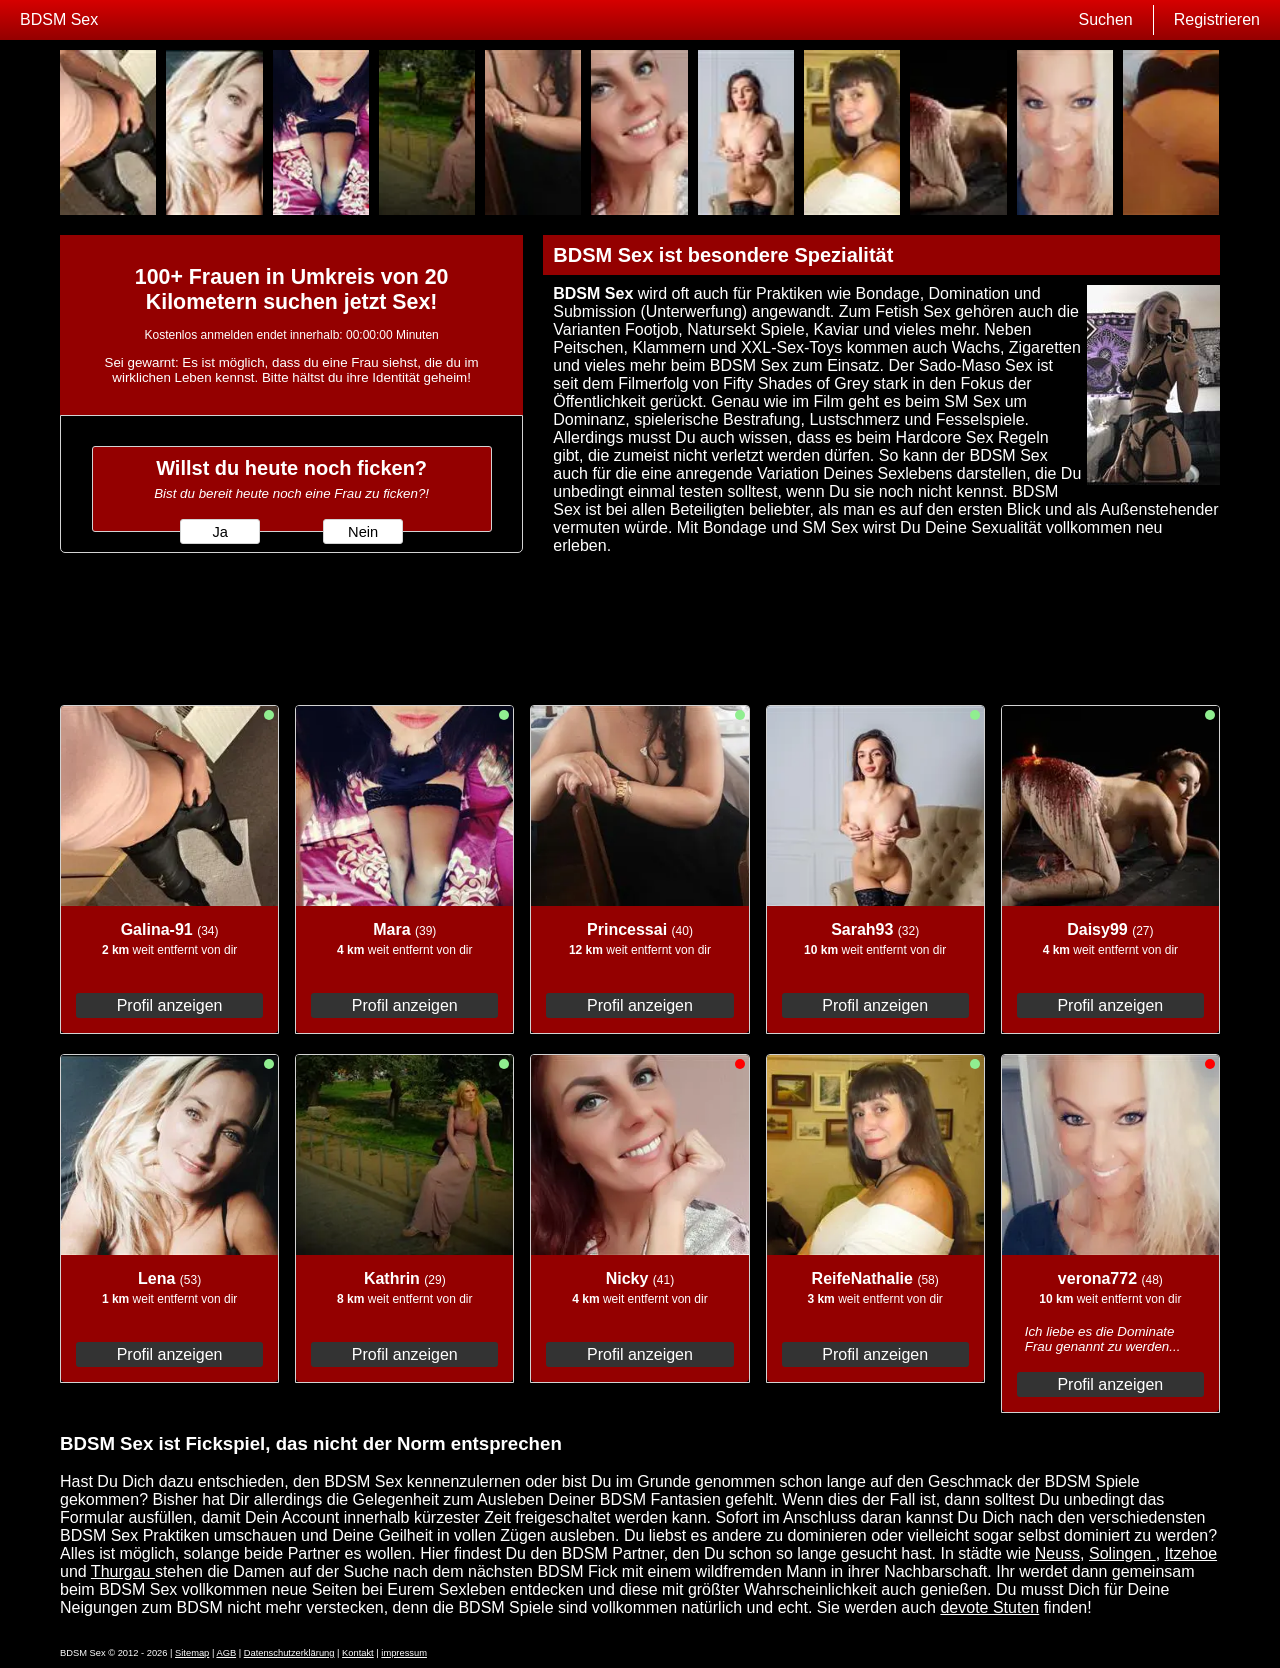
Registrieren (1217, 19)
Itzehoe (1191, 1553)
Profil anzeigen (170, 1005)
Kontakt (358, 1653)
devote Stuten (989, 1607)
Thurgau (123, 1571)
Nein (363, 532)
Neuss (1057, 1553)
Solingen (1122, 1553)
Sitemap (192, 1653)
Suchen (1105, 19)
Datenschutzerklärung (289, 1653)
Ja (219, 532)
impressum (404, 1653)
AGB (226, 1653)
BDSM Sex (59, 19)
